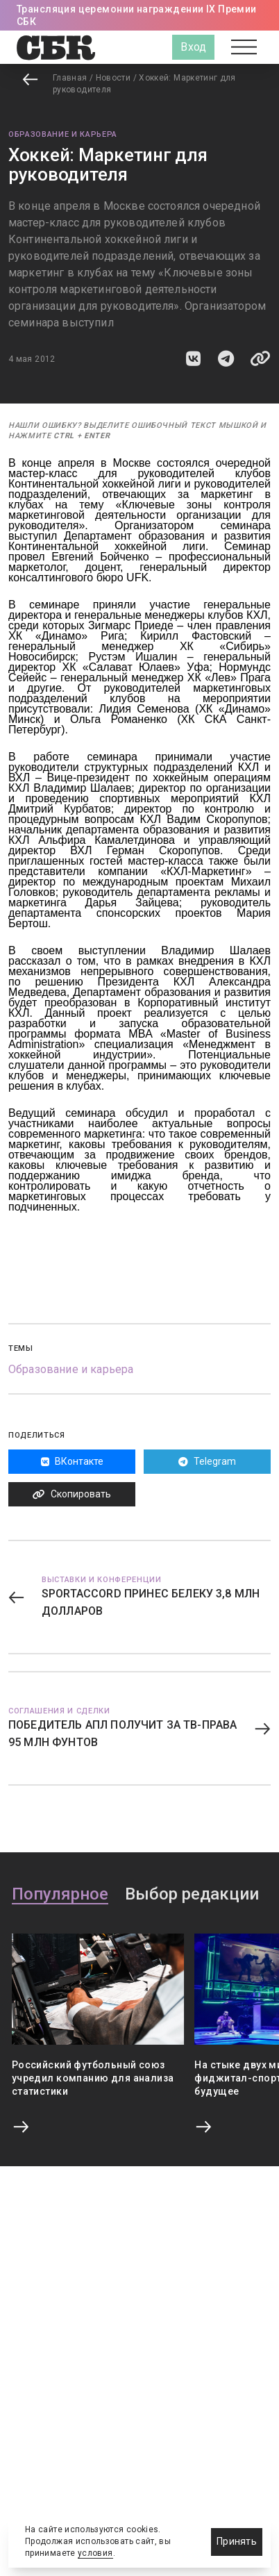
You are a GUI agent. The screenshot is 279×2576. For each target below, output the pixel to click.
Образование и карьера (62, 134)
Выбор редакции (192, 1895)
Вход (193, 46)
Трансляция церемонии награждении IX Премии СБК (137, 15)
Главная (70, 78)
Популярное (60, 1895)
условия (95, 2553)
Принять (237, 2541)
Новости (113, 78)
